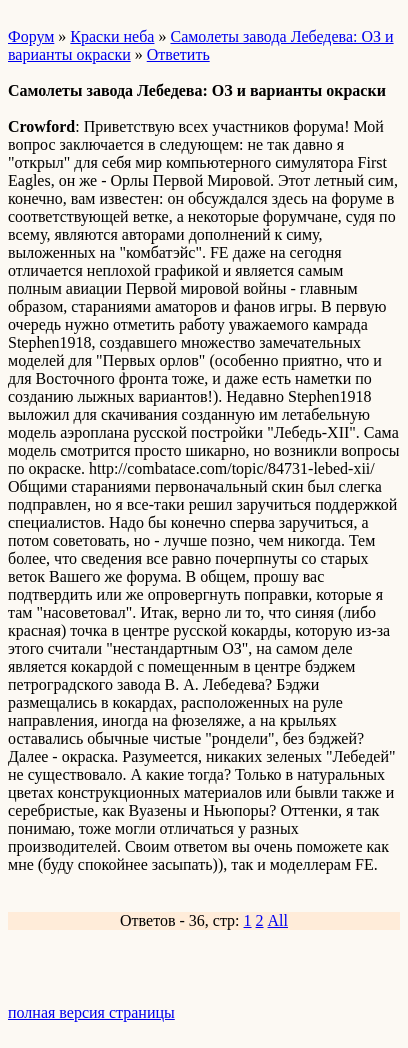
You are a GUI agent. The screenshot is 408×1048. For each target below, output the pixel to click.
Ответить (178, 54)
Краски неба (112, 36)
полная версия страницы (91, 1012)
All (278, 920)
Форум (31, 36)
